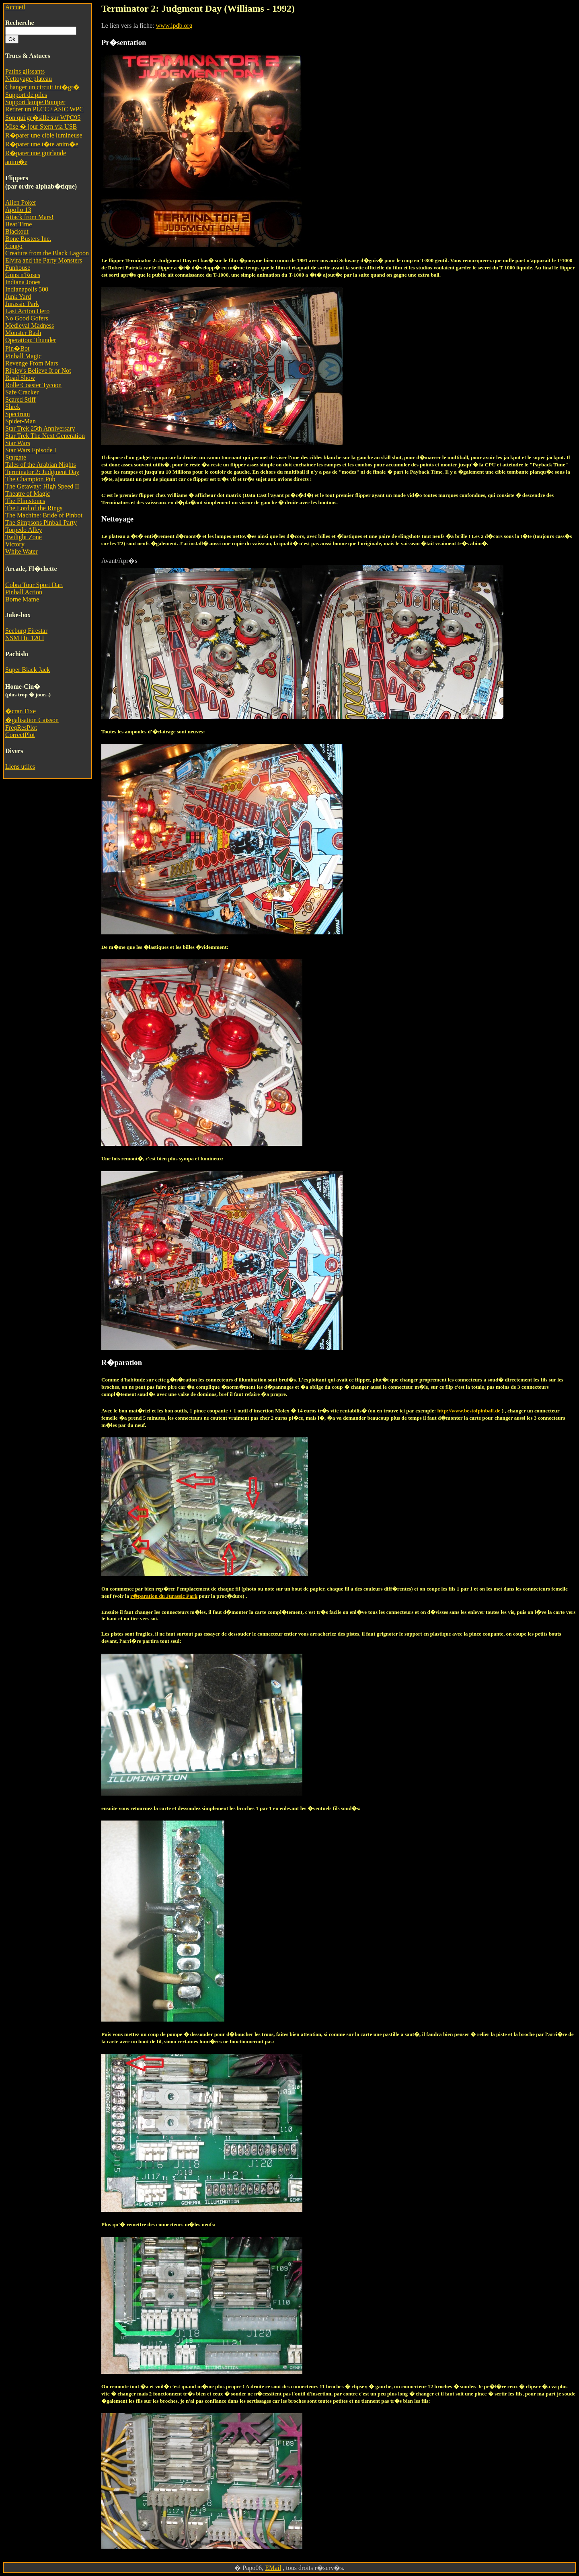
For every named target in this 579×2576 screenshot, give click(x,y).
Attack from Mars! (29, 216)
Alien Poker (20, 202)
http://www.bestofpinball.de (468, 1411)
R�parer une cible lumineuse (43, 135)
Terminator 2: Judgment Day (42, 471)
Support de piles (26, 94)
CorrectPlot (20, 734)
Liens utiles (20, 766)
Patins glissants (25, 71)
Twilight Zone (23, 537)
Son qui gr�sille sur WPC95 (42, 117)
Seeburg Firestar (26, 630)
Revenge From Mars (31, 363)
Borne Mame (22, 599)
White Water (21, 551)
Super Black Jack (27, 669)
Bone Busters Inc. (28, 238)
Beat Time (18, 224)
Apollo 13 (18, 209)
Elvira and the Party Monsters (43, 260)
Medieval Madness (29, 325)
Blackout (17, 231)
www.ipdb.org (174, 25)
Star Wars (17, 442)
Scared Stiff (20, 399)
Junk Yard (18, 296)
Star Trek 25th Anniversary (40, 428)
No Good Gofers (26, 318)
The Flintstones (25, 500)
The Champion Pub (30, 479)
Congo (14, 245)
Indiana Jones (23, 282)
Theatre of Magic (27, 493)
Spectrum (17, 414)
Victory (15, 544)
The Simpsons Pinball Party (41, 522)
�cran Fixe (20, 711)
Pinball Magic (23, 356)
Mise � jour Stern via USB (41, 126)
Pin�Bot (17, 348)
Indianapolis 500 (26, 289)
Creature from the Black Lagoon (47, 253)
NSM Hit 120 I (24, 637)
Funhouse (17, 267)
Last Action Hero (27, 311)
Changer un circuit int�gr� (42, 87)
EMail (273, 2567)
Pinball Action (23, 592)
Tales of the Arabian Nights (40, 464)
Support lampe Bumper (35, 102)
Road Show (20, 377)
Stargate (15, 457)
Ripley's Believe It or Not (38, 370)
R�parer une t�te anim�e (41, 144)
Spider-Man (20, 421)
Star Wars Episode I (30, 450)
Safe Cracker (22, 392)
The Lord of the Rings (33, 508)
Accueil (15, 7)
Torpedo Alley (23, 529)
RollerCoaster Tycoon (33, 385)
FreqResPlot (21, 727)
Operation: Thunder (30, 340)
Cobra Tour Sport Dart (34, 584)
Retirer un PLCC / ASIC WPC (44, 109)
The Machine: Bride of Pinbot (43, 515)
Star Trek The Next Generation (45, 435)
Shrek (12, 406)
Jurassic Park (22, 303)
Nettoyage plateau (28, 78)
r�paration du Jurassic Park (163, 1596)
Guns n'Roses (22, 274)
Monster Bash (23, 332)
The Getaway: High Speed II (42, 486)
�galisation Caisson (32, 719)
